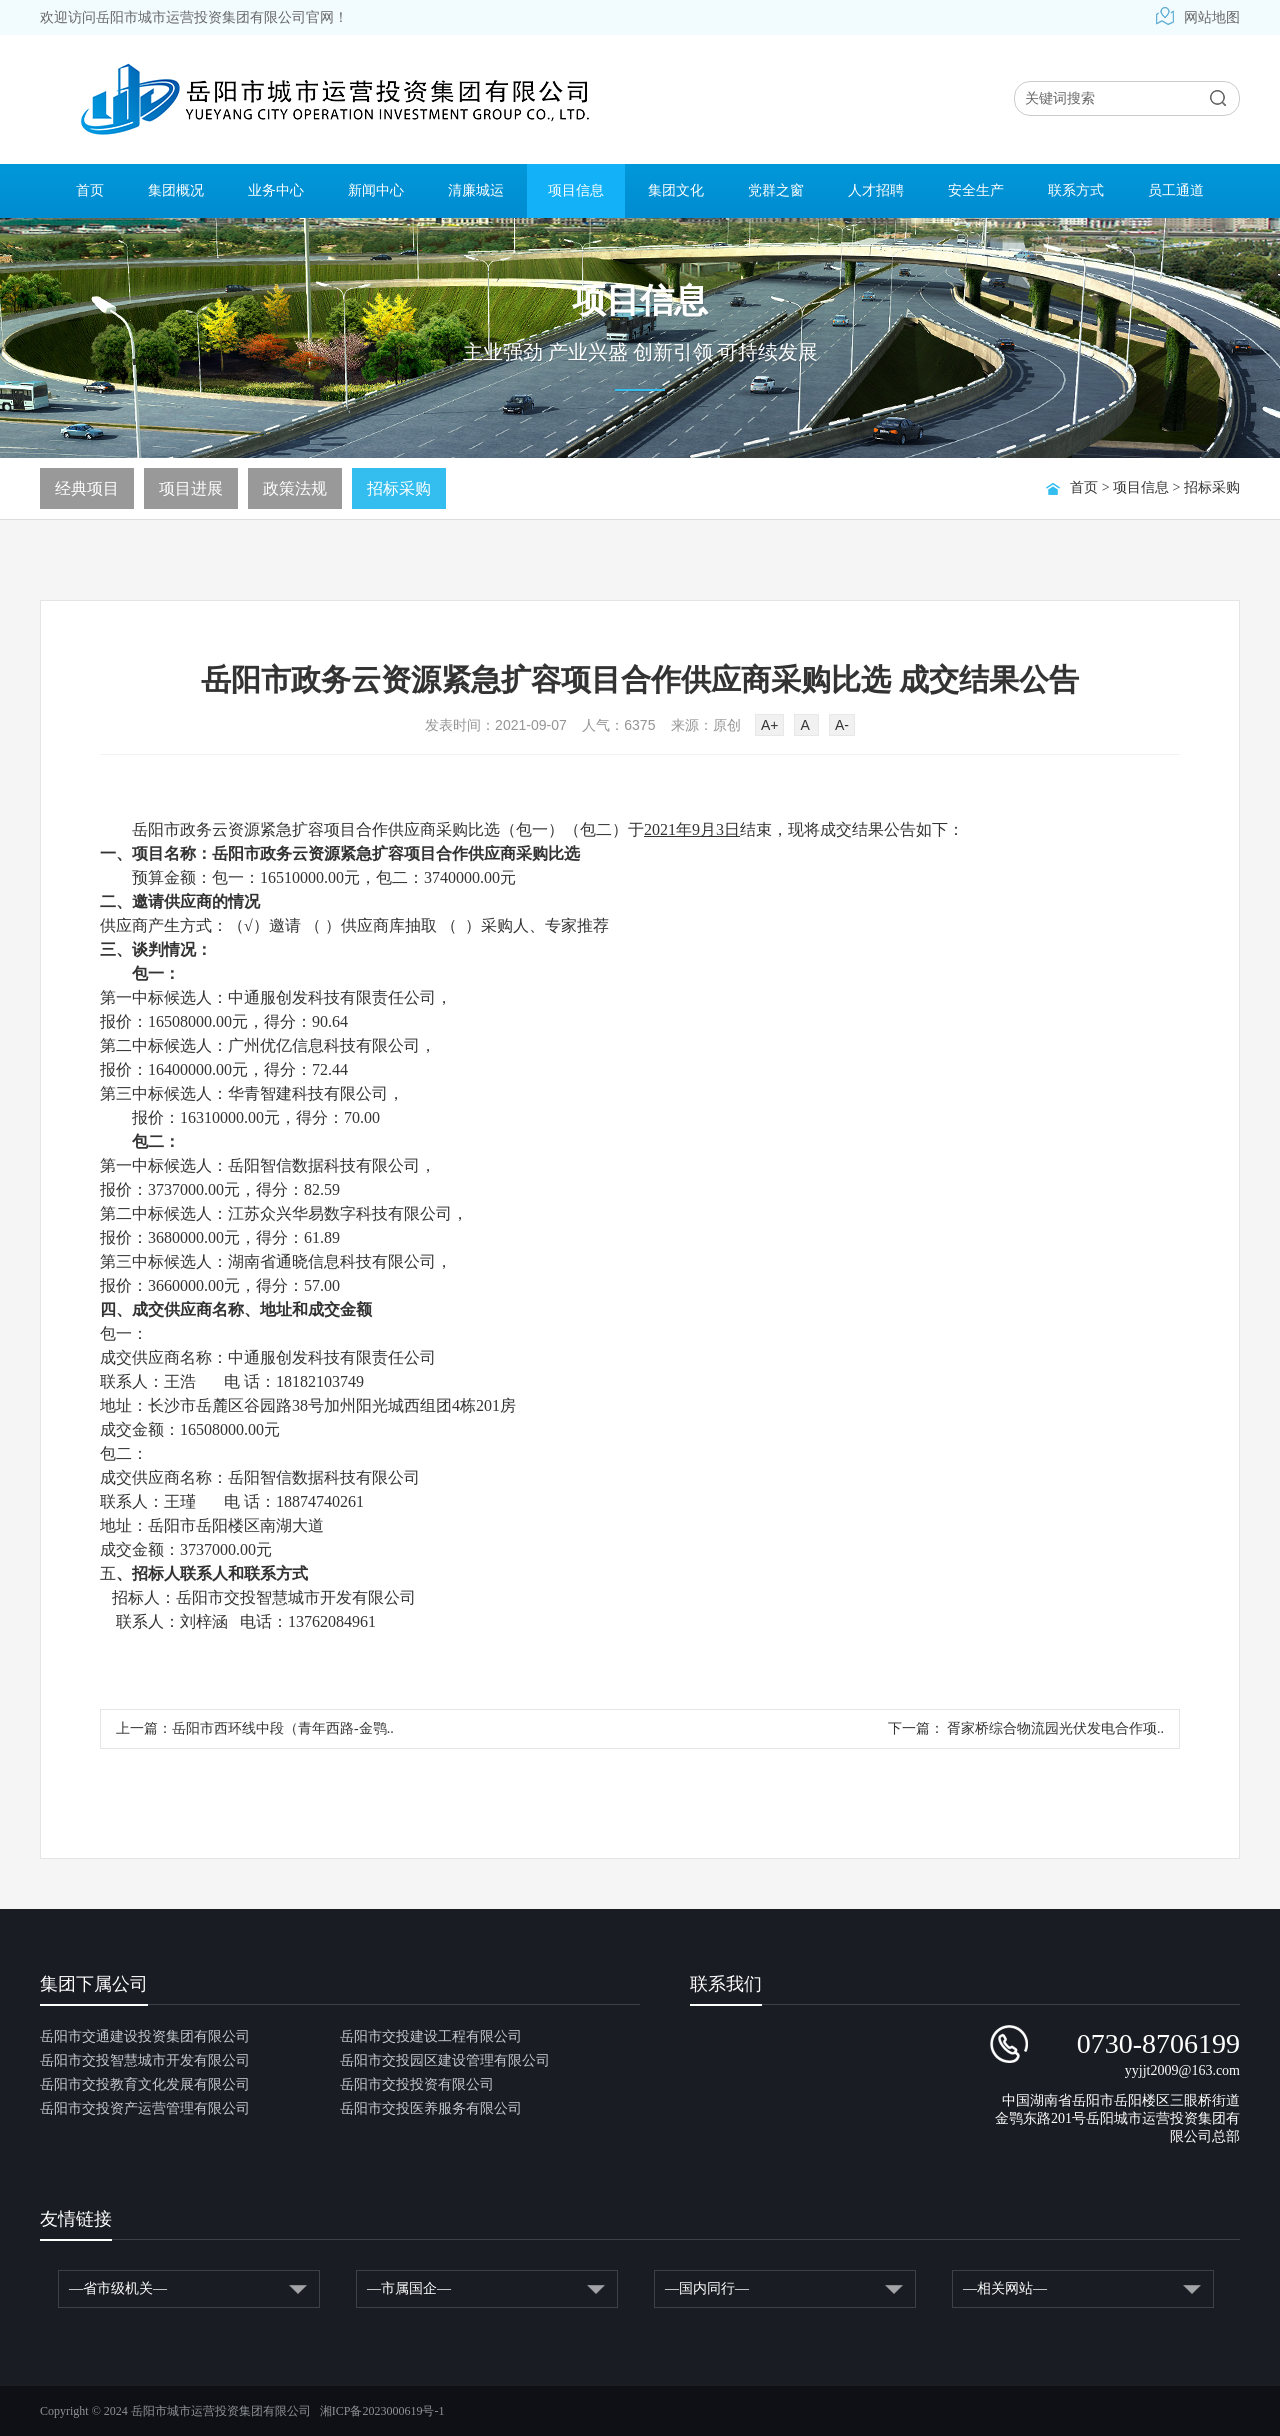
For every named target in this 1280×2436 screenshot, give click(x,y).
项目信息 (576, 190)
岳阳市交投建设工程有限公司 (431, 2036)
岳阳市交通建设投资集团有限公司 (145, 2036)
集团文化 (676, 190)
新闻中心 (376, 190)
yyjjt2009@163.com (1182, 2070)
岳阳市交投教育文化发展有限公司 (145, 2084)
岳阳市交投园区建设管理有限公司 (445, 2060)
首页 (90, 190)
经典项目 (87, 488)
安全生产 (976, 190)
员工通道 (1176, 190)
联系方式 (1076, 190)
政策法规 (295, 488)
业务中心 (276, 190)
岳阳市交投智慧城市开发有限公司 (145, 2060)
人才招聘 (876, 190)
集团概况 (176, 190)
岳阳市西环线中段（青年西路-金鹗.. (283, 1728)
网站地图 (1198, 17)
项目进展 (191, 488)
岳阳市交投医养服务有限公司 (431, 2108)
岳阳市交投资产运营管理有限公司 (145, 2108)
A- (842, 725)
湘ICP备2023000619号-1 (382, 2411)
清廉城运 (476, 190)
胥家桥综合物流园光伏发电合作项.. (1054, 1728)
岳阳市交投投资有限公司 (417, 2084)
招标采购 (1212, 487)
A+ (770, 725)
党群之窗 (776, 190)
